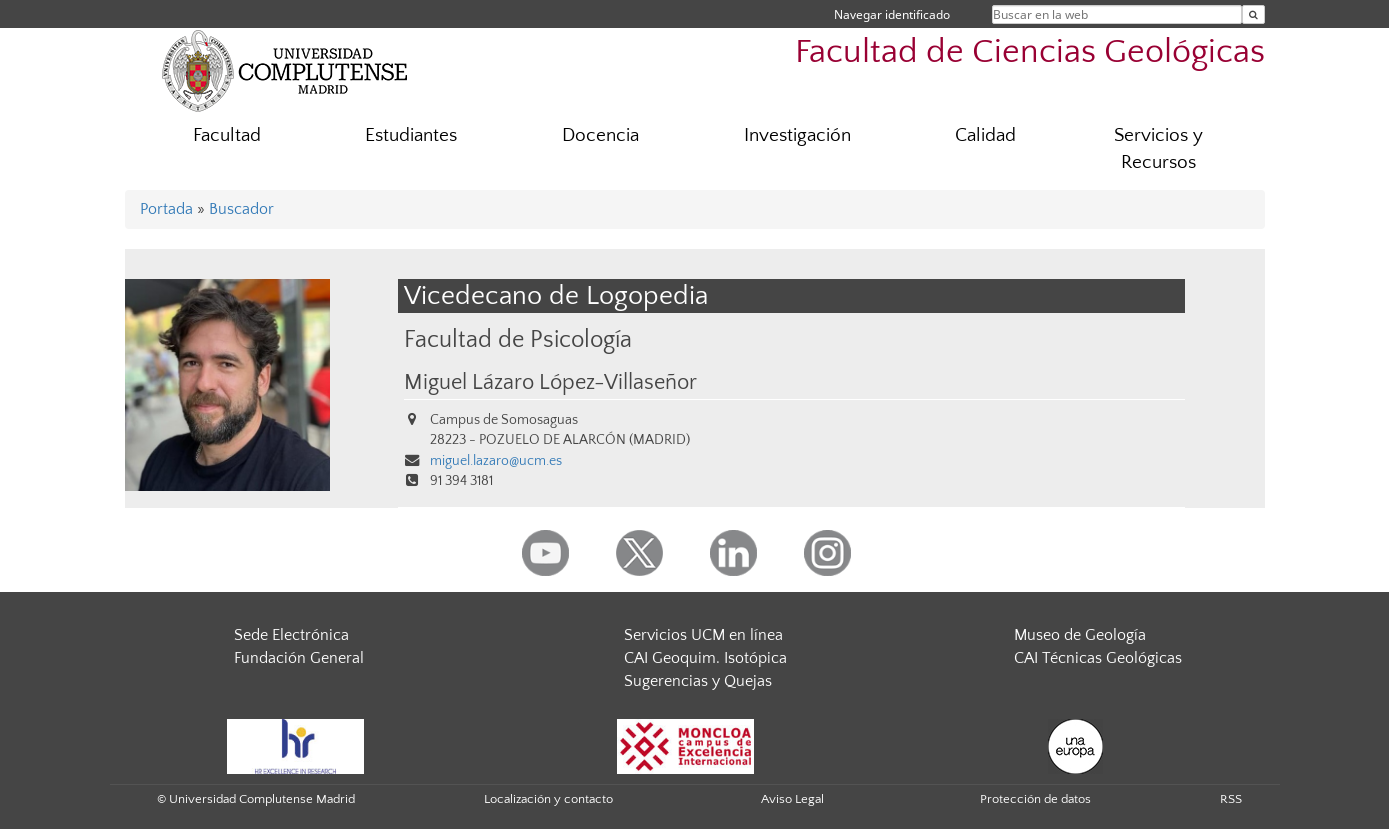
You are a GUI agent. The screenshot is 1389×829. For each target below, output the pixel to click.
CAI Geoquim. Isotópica (705, 658)
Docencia (600, 135)
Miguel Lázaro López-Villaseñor (550, 383)
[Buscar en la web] (1253, 14)
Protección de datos (1035, 799)
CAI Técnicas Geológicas (1098, 658)
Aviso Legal (792, 799)
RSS (1231, 799)
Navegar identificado (892, 14)
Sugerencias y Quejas (698, 681)
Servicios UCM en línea (703, 635)
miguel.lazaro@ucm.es (496, 461)
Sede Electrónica (291, 635)
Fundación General (299, 658)
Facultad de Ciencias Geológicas (1030, 52)
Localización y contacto (548, 799)
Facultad (227, 135)
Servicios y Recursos (1158, 149)
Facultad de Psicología (518, 339)
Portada (166, 209)
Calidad (985, 135)
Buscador (241, 209)
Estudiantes (411, 135)
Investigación (797, 135)
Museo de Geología (1080, 635)
